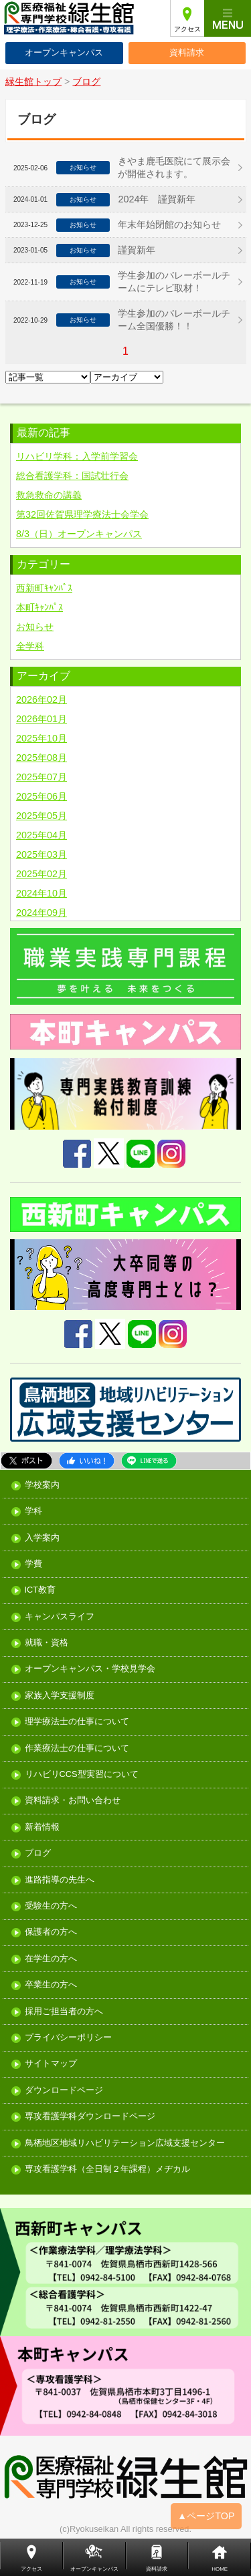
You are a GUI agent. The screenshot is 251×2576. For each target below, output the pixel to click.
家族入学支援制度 (59, 1696)
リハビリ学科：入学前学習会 (77, 456)
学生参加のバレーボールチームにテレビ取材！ (174, 281)
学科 (33, 1511)
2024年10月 (41, 893)
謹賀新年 (136, 250)
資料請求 (186, 52)
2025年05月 (41, 815)
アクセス (187, 29)
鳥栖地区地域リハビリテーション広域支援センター (125, 2143)
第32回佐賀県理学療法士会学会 (82, 514)
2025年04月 (41, 835)
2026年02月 (41, 699)
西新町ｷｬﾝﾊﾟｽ (44, 588)
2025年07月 (41, 777)
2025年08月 (41, 757)
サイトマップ (51, 2064)
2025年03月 (41, 854)
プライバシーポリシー (68, 2038)
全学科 (30, 646)
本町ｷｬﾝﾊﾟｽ (39, 607)
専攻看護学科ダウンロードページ (90, 2116)
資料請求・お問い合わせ (72, 1800)
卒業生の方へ (51, 1985)
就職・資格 (46, 1643)
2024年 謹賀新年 (156, 199)
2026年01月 (41, 718)
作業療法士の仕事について (77, 1748)
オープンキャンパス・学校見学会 (90, 1669)
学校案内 (42, 1485)
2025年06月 (41, 796)
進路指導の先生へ (59, 1880)
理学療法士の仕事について (77, 1722)
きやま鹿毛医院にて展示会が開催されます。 (174, 167)
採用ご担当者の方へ (64, 2011)
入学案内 (42, 1538)
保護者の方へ (51, 1932)
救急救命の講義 (49, 495)
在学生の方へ (51, 1959)
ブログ (38, 1853)
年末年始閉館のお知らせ (169, 224)
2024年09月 (41, 912)
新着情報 (42, 1827)
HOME (220, 2569)
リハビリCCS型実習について (82, 1774)
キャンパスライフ (59, 1617)
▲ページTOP (206, 2516)
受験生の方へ (51, 1906)
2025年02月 (41, 873)
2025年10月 (41, 738)
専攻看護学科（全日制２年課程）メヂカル (107, 2169)
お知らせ (35, 626)
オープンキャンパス (64, 52)
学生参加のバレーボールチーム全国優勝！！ (174, 319)
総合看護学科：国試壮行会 (72, 475)
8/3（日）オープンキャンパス (79, 533)
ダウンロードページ (64, 2090)
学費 (33, 1564)
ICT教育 (40, 1590)
